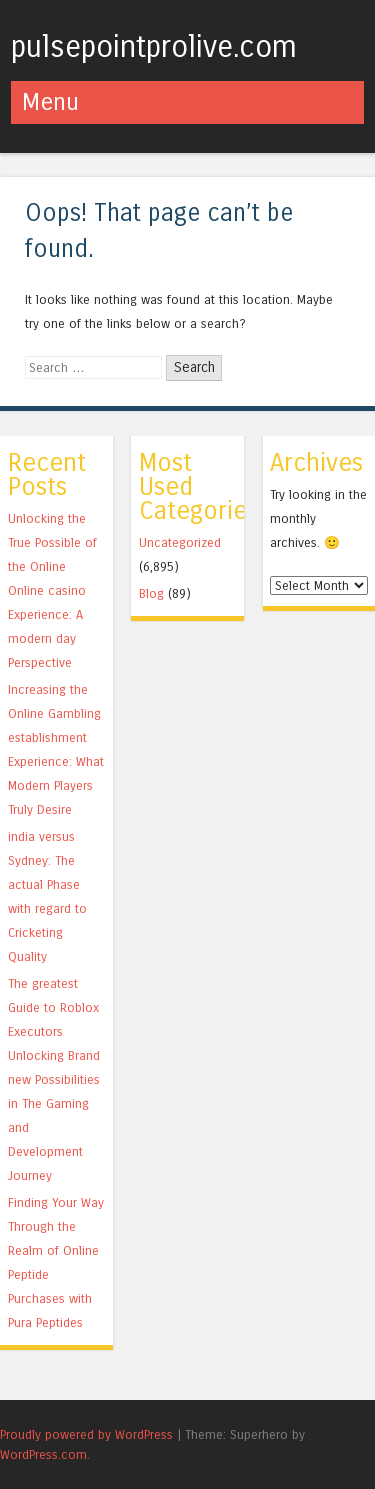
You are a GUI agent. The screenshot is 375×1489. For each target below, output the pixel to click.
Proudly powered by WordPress (86, 1434)
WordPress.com (43, 1454)
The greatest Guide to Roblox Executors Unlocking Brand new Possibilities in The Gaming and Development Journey (54, 1079)
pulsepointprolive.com (154, 47)
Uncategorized (180, 542)
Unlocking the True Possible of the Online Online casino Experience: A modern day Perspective (52, 590)
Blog (151, 593)
